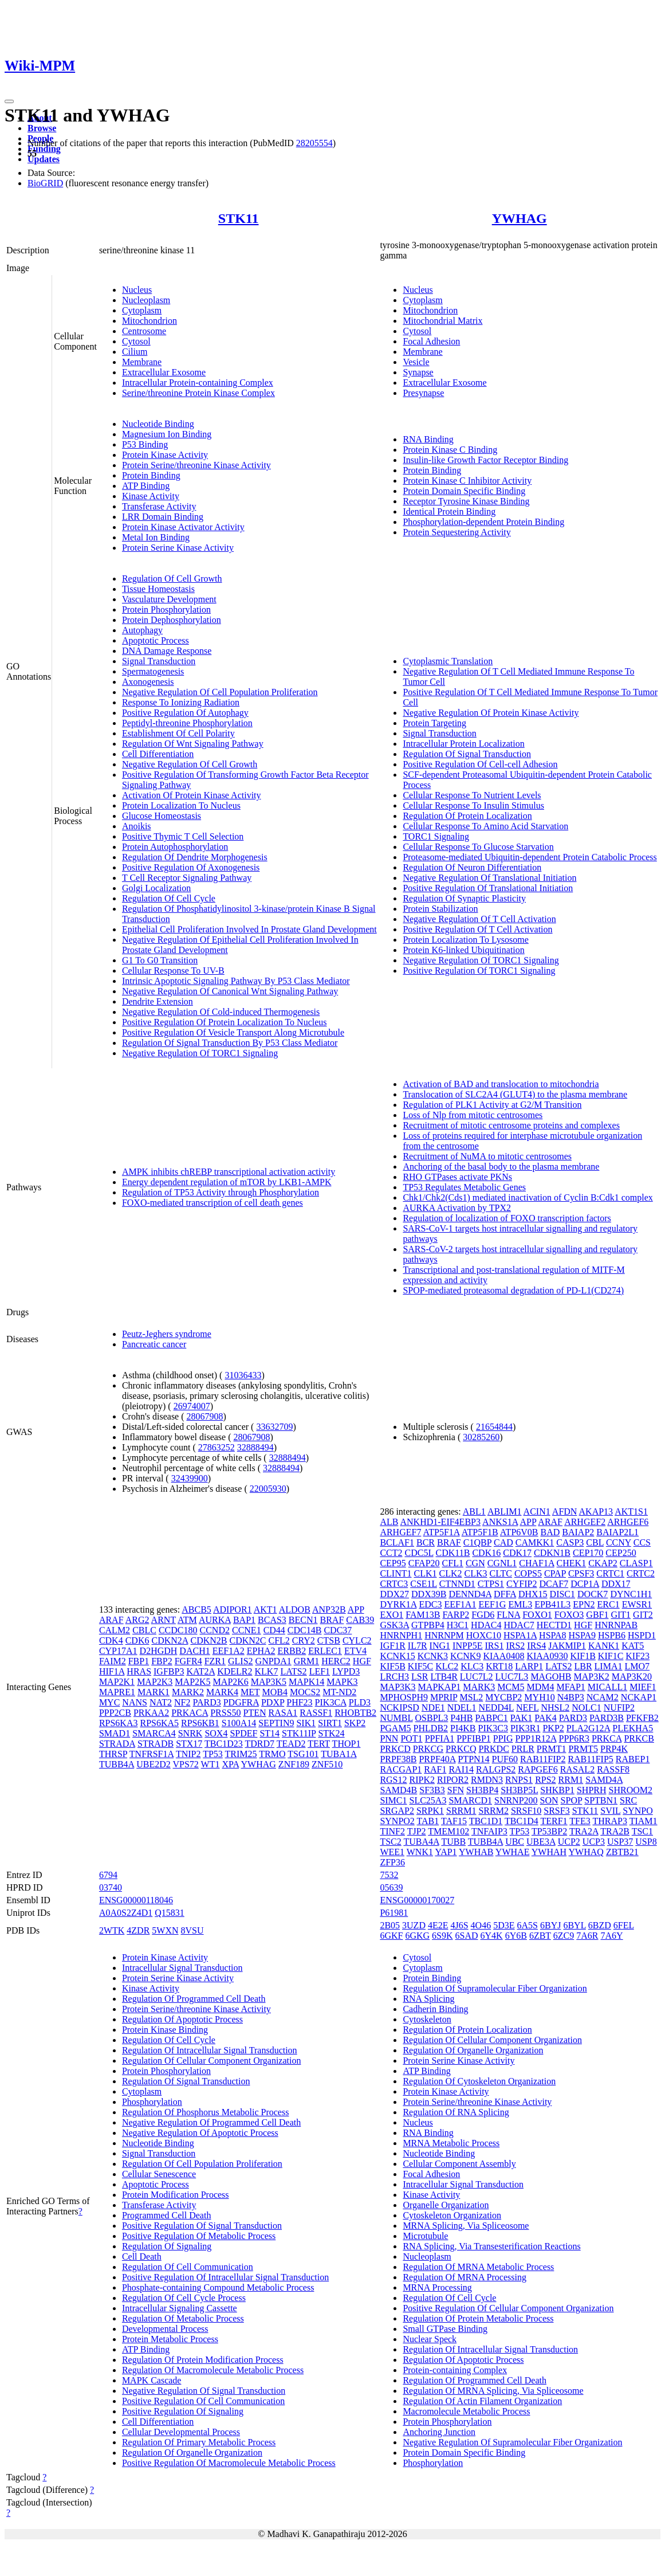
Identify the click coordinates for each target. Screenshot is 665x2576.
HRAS (139, 1671)
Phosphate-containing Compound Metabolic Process (218, 2287)
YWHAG (519, 218)
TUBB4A (116, 1764)
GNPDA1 (273, 1661)
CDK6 (137, 1640)
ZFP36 (392, 1862)
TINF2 (392, 1831)
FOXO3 (569, 1615)
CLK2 (450, 1573)
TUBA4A (421, 1841)
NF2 (182, 1702)
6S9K (442, 1935)
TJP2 (416, 1831)
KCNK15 (397, 1656)
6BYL (574, 1925)
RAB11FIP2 (542, 1759)
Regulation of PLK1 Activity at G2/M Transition (492, 1104)
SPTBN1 (600, 1800)
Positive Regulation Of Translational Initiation (488, 888)
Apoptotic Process (155, 640)
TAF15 (454, 1821)
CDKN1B (552, 1553)
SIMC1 (393, 1800)
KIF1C (610, 1656)
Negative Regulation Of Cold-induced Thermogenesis (221, 1012)
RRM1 (571, 1780)
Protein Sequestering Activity (456, 532)
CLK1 (425, 1573)
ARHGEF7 (400, 1532)
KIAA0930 (547, 1656)
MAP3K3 (397, 1687)
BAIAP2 (578, 1532)
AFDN (564, 1511)
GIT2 (643, 1615)
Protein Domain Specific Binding (464, 491)
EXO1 (391, 1615)
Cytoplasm (142, 310)
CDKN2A (169, 1640)
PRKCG (428, 1749)
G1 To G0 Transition (160, 960)
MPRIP (443, 1697)
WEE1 (392, 1852)
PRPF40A (437, 1759)
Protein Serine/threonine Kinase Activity (196, 465)
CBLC (144, 1630)
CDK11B (453, 1553)
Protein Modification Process (175, 2194)
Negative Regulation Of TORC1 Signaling (200, 1053)
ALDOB (294, 1609)
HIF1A (111, 1671)
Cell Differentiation (158, 754)
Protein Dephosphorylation (171, 620)
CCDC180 (178, 1630)
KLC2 (446, 1666)
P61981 (394, 1913)
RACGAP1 (401, 1769)
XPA (230, 1764)
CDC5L (419, 1553)
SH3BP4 (482, 1790)
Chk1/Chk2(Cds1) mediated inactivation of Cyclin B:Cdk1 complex (527, 1197)
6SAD (466, 1935)
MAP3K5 (268, 1682)
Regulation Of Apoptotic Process (182, 2019)
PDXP (272, 1702)
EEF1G (492, 1604)
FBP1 (138, 1661)
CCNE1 (246, 1630)
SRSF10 (526, 1811)
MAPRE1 (117, 1692)
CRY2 (303, 1640)
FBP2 (161, 1661)
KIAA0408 (503, 1656)
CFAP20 (424, 1563)
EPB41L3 (552, 1604)
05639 (391, 1887)
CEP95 (393, 1563)
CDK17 (517, 1553)
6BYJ (550, 1925)
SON (549, 1800)
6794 (108, 1875)
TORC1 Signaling (436, 836)
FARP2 (455, 1615)
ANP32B (329, 1609)
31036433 (243, 1375)
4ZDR (138, 1930)
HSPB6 (611, 1635)
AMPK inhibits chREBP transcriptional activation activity (228, 1172)
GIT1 (621, 1615)
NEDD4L (496, 1707)
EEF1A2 (229, 1651)
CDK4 (111, 1640)
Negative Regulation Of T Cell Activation (479, 919)
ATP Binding (146, 486)
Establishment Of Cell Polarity (178, 733)
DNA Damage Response (166, 651)
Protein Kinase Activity (165, 455)
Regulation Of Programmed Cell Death (194, 1998)
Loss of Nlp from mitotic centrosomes (472, 1115)
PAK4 (545, 1718)
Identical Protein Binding (449, 511)
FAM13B (423, 1615)
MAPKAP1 (439, 1687)
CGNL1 (502, 1563)
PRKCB (639, 1738)
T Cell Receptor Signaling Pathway (186, 878)
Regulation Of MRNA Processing (464, 2277)
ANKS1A (500, 1522)
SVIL (610, 1811)
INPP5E (467, 1645)
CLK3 (475, 1573)
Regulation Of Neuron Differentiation (472, 867)
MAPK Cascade (152, 2380)
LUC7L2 (476, 1676)
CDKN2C (247, 1640)
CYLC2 (357, 1640)
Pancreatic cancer (154, 1344)
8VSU (192, 1930)
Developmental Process (165, 2329)
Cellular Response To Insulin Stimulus (473, 805)
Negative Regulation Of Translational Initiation (489, 878)
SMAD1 (114, 1733)
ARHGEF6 (627, 1522)
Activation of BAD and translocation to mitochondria (501, 1084)
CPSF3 (581, 1573)
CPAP (555, 1573)
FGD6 (482, 1615)
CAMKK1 (535, 1542)
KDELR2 (234, 1671)
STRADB (155, 1743)
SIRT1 (330, 1723)
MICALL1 (607, 1687)
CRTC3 (394, 1584)
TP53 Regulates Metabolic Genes (464, 1187)
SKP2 (354, 1723)
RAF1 (435, 1769)
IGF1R (392, 1645)
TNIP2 (188, 1754)
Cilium (134, 351)
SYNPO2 (397, 1821)
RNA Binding (428, 439)
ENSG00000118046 (136, 1900)
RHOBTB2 (355, 1713)
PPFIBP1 (474, 1738)
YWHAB (476, 1852)
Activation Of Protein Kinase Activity (191, 795)
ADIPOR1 (232, 1609)
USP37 (620, 1841)
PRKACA (189, 1713)
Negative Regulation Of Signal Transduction (203, 2390)
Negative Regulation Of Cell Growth (189, 764)
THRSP (113, 1754)
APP (356, 1609)
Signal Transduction (158, 661)
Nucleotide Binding (158, 424)
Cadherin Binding (435, 2009)
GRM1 (306, 1661)
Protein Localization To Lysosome (465, 939)
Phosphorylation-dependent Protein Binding (483, 522)
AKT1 (265, 1609)
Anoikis (136, 826)
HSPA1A (520, 1635)
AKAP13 (596, 1511)
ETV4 (355, 1651)
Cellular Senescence (159, 2174)
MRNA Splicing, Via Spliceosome (466, 2225)
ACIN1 (537, 1511)
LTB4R (443, 1676)
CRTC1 (610, 1573)
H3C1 (458, 1625)
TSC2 (390, 1841)
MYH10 (539, 1697)
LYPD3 (346, 1671)
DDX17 (616, 1584)
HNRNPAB (616, 1625)
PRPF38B (398, 1759)
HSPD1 (642, 1635)
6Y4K (492, 1935)
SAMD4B (398, 1790)
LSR (419, 1676)
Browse (41, 128)
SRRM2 (493, 1811)
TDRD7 (259, 1743)
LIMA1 (609, 1666)
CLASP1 (636, 1563)
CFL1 (452, 1563)
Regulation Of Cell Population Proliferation (202, 2164)
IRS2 (515, 1645)
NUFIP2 (619, 1707)
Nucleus (137, 290)
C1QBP (477, 1542)
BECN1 (303, 1620)
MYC (109, 1702)
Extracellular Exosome (164, 372)
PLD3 (360, 1702)
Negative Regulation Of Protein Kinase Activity (491, 712)
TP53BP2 (549, 1831)
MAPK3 (341, 1682)
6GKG (417, 1935)
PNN (389, 1738)
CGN (475, 1563)
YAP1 (446, 1852)
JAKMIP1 (567, 1645)
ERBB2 (291, 1651)
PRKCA (606, 1738)
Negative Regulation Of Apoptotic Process (200, 2133)
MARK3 (479, 1687)
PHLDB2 (431, 1728)
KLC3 (472, 1666)
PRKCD (395, 1749)
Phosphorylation (152, 2102)
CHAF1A (536, 1563)
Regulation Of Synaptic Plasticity (464, 898)
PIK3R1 (525, 1728)
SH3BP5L (519, 1790)
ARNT (163, 1620)
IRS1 (494, 1645)
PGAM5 (395, 1728)
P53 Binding (145, 444)
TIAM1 (643, 1821)
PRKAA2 (151, 1713)
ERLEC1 (325, 1651)
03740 (110, 1887)
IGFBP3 (169, 1671)
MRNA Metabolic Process (451, 2143)
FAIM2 (112, 1661)
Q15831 (169, 1913)
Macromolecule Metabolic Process (466, 2411)
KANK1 (603, 1645)
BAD (550, 1532)
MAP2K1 (117, 1682)
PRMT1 (551, 1749)
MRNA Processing (437, 2287)
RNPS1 (519, 1780)
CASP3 (570, 1542)
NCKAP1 (638, 1697)
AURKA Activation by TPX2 (457, 1208)
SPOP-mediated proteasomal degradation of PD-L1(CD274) (513, 1290)
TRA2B (614, 1831)
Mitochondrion (149, 321)
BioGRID (45, 183)
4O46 (481, 1925)
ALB (389, 1522)
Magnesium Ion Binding (166, 434)
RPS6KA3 (118, 1723)
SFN (455, 1790)
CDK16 (486, 1553)
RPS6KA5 (159, 1723)
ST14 (269, 1733)
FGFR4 (188, 1661)
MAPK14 (306, 1682)
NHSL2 (555, 1707)
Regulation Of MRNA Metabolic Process (478, 2267)
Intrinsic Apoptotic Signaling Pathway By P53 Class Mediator (236, 981)
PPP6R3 (574, 1738)
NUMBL (396, 1718)
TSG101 (303, 1754)
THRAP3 (609, 1821)
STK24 (331, 1733)
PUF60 (505, 1759)
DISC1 (562, 1594)
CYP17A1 (118, 1651)
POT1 (411, 1738)
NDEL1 (462, 1707)
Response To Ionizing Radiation (180, 702)
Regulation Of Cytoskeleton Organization (479, 2081)
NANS (134, 1702)
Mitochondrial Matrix (442, 321)
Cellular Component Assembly (459, 2164)
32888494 (255, 1447)
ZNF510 (327, 1764)
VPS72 (186, 1764)
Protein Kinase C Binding (450, 449)
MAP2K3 (154, 1682)
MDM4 (540, 1687)
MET (250, 1692)
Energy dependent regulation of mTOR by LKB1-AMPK (227, 1182)
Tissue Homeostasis (158, 589)
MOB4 (275, 1692)
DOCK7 (592, 1594)
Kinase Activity (150, 496)
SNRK (190, 1733)
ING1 (440, 1645)
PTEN (254, 1713)
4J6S (459, 1925)
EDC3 (430, 1604)
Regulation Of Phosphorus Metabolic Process (205, 2112)
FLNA (508, 1615)
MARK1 (153, 1692)
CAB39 (360, 1620)
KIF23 (637, 1656)
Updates (43, 159)
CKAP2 (602, 1563)
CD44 (274, 1630)
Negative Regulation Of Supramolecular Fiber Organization (512, 2442)
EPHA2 (261, 1651)
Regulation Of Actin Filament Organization (482, 2401)
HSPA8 (552, 1635)
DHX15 (533, 1594)
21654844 (494, 1427)
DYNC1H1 (631, 1594)
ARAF (111, 1620)
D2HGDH (159, 1651)
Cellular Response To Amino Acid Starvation (485, 826)
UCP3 (594, 1841)
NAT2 (160, 1702)
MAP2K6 (231, 1682)
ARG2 (137, 1620)
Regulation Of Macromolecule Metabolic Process (213, 2370)
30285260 (481, 1437)
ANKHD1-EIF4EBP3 (440, 1522)
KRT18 (499, 1666)
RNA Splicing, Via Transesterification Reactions (491, 2246)
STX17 (189, 1743)
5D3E (503, 1925)
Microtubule (425, 2236)
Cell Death (142, 2256)
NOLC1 (586, 1707)
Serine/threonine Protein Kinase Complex (198, 393)
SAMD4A (604, 1780)
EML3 (520, 1604)
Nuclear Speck (430, 2339)
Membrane (142, 362)
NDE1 (433, 1707)
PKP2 (553, 1728)
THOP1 (346, 1743)
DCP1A (584, 1584)
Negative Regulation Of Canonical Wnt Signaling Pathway (230, 991)
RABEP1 (633, 1759)
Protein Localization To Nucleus (181, 805)
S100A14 (239, 1723)
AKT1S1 (631, 1511)
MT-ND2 (339, 1692)
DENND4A (469, 1594)
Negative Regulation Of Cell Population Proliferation (220, 692)
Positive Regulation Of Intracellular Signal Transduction (225, 2277)
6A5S (527, 1925)
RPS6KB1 (200, 1723)
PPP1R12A (535, 1738)
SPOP (572, 1800)
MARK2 (188, 1692)
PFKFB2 (642, 1718)
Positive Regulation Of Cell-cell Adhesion (480, 764)
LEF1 (319, 1671)
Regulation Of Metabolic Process (183, 2318)
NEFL (527, 1707)
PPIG (503, 1738)
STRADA (117, 1743)
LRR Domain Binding (162, 517)
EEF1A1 (460, 1604)
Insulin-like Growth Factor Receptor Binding (485, 460)
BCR (425, 1542)
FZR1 (215, 1661)
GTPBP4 (427, 1625)
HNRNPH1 (401, 1635)
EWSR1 (637, 1604)
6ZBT (540, 1935)
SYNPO (637, 1811)
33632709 (274, 1427)
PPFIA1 (440, 1738)
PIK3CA (331, 1702)
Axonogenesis (148, 682)
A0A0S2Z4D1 (125, 1913)
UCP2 (569, 1841)
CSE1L (423, 1584)
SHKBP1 (557, 1790)
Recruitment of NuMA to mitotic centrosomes (487, 1156)
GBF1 (597, 1615)
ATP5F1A (441, 1532)
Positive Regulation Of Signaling (182, 2411)
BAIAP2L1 (617, 1532)
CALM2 (114, 1630)
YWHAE (512, 1852)
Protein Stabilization (440, 908)
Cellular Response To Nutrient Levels (472, 795)
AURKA (215, 1620)
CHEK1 (572, 1563)
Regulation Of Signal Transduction (467, 754)
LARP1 (529, 1666)
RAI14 (461, 1769)
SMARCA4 (154, 1733)
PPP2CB (115, 1713)
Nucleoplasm (146, 300)
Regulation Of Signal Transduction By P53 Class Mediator (229, 1043)
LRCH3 (394, 1676)
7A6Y (612, 1935)
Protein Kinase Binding (165, 2029)
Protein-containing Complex (455, 2370)
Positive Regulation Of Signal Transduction (202, 2225)
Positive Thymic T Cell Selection (182, 836)
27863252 (216, 1447)
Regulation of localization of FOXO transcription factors (507, 1218)
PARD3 (206, 1702)
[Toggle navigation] (9, 101)
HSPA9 (582, 1635)
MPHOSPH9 (404, 1697)
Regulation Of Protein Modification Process (203, 2360)
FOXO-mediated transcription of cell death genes (212, 1202)
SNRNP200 (516, 1800)
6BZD (599, 1925)
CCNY (618, 1542)
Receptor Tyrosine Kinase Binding (466, 501)
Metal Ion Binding (156, 537)
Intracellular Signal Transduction (182, 1968)
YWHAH (549, 1852)
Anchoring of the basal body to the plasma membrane (501, 1166)
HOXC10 (483, 1635)
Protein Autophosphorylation (175, 847)
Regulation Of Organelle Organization (192, 2452)
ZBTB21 (622, 1852)
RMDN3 (487, 1780)
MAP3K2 (591, 1676)
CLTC (500, 1573)
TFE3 (579, 1821)
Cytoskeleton (427, 2019)
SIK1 (306, 1723)
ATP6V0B (519, 1532)
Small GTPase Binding (445, 2329)
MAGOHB (550, 1676)
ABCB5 (196, 1609)
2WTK (111, 1930)
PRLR (522, 1749)
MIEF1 (642, 1687)
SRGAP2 (397, 1811)
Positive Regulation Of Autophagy (185, 712)
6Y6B (516, 1935)
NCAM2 (603, 1697)
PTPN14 (473, 1759)
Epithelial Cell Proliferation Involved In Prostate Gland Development (249, 929)
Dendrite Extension (157, 1001)
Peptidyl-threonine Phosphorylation (187, 723)
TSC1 (642, 1831)
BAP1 (244, 1620)
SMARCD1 (470, 1800)
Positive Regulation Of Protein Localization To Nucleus (224, 1022)
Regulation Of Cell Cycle (168, 898)
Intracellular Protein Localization (463, 743)
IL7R (417, 1645)
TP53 (213, 1754)
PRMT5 (583, 1749)
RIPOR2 (453, 1780)
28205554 (314, 143)
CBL (595, 1542)
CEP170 (588, 1553)
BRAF (332, 1620)
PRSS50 (225, 1713)
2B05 (390, 1925)
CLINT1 (395, 1573)
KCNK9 (465, 1656)
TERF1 (553, 1821)
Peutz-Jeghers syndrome (166, 1334)
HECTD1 (554, 1625)
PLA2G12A (588, 1728)
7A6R (587, 1935)
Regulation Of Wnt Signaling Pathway (192, 743)
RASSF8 (613, 1769)
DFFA (505, 1594)
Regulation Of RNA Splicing (456, 2112)
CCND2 (215, 1630)
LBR (583, 1666)
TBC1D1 (486, 1821)
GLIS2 (240, 1661)
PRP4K (614, 1749)
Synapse (418, 372)
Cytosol (136, 341)
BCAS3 (272, 1620)
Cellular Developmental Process (181, 2432)
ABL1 (474, 1511)
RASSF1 (316, 1713)
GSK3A (394, 1625)
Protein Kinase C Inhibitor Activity (467, 480)
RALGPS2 (496, 1769)
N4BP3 (570, 1697)
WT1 (210, 1764)
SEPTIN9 (276, 1723)
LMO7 (637, 1666)
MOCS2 (305, 1692)
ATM (187, 1620)
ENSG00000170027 (417, 1900)
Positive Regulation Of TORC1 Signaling (479, 970)
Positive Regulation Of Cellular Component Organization (508, 2308)
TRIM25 (241, 1754)
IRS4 (536, 1645)
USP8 (645, 1841)
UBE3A (541, 1841)
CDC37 (338, 1630)
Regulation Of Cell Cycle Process (184, 2298)
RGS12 (393, 1780)
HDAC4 (486, 1625)
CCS (642, 1542)
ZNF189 (293, 1764)
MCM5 (510, 1687)
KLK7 (266, 1671)
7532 (389, 1875)
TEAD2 (291, 1743)
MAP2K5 (192, 1682)
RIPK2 (422, 1780)
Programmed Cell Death (166, 2215)
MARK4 (222, 1692)
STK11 (238, 218)
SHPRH (592, 1790)
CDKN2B (208, 1640)
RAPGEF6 (537, 1769)
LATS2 (293, 1671)
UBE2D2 (153, 1764)
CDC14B (305, 1630)
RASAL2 (577, 1769)
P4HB (461, 1718)
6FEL (623, 1925)
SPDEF (243, 1733)
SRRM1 (461, 1811)
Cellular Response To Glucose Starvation (478, 847)
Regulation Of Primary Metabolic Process (199, 2442)
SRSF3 (556, 1811)
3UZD (414, 1925)
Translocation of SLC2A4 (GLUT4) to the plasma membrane (515, 1094)
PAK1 (521, 1718)
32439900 (189, 1478)
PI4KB (462, 1728)
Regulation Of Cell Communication (187, 2267)
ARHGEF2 (584, 1522)
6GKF (391, 1935)
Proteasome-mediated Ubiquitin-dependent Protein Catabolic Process (529, 857)
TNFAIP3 (489, 1831)
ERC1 (608, 1604)
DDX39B (428, 1594)
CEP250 (620, 1553)
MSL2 (471, 1697)
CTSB (328, 1640)
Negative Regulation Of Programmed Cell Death (211, 2122)
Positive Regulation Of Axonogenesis (190, 867)
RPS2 (545, 1780)
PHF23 (299, 1702)
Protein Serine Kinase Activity (178, 547)
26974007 (192, 1406)
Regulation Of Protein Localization (467, 816)
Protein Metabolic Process (170, 2339)
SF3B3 (431, 1790)
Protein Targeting (434, 723)
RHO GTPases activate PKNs (457, 1177)
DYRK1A (398, 1604)
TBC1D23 (223, 1743)
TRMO (272, 1754)
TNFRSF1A (151, 1754)
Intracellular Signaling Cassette (179, 2308)
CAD (503, 1542)
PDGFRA (241, 1702)
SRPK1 (430, 1811)
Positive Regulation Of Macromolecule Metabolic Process (229, 2463)
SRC (628, 1800)
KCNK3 (433, 1656)
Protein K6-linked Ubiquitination (463, 950)
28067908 (205, 1416)
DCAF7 (553, 1584)
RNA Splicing (428, 1998)
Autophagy (142, 630)
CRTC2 (641, 1573)
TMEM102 (448, 1831)
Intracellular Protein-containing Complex (197, 382)
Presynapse (423, 393)
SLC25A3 (428, 1800)
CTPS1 (491, 1584)
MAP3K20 (632, 1676)
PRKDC (493, 1749)
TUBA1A (338, 1754)
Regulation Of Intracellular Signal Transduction (209, 2050)
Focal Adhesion (431, 341)
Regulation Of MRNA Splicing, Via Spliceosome (493, 2390)
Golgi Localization (156, 888)
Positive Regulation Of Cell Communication (203, 2401)
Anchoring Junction (439, 2432)
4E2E (438, 1925)
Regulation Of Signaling (166, 2246)
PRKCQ (461, 1749)
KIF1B (582, 1656)
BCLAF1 (397, 1542)
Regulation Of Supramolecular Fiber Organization (495, 1988)
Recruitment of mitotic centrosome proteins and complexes (511, 1125)
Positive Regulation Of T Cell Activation (477, 929)
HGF (362, 1661)
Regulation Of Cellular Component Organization (211, 2060)
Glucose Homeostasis (161, 816)
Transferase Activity (159, 506)
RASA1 (283, 1713)
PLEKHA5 (632, 1728)
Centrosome (144, 331)
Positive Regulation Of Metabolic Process (199, 2236)
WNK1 (420, 1852)
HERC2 (336, 1661)
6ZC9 (563, 1935)
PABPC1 (491, 1718)
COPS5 (528, 1573)
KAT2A (200, 1671)
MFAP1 (570, 1687)
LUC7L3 (512, 1676)
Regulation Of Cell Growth (172, 578)
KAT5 (632, 1645)
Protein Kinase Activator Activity (183, 527)
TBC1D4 (521, 1821)
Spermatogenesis (153, 671)
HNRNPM (443, 1635)
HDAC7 (518, 1625)
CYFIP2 (521, 1584)
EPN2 (584, 1604)
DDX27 (394, 1594)
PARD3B (606, 1718)
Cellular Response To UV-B (173, 970)
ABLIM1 (504, 1511)
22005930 (268, 1488)
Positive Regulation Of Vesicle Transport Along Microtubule (233, 1032)
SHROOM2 (630, 1790)
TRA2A (584, 1831)
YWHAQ (586, 1852)
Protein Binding (151, 475)
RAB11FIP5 (590, 1759)
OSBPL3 (431, 1718)
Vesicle (416, 362)
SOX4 (215, 1733)
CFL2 (279, 1640)
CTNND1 (457, 1584)
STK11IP (299, 1733)
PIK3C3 (493, 1728)
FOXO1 (537, 1615)
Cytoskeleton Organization (452, 2215)
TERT (319, 1743)
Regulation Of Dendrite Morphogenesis (194, 857)
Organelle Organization (446, 2205)
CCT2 (391, 1553)
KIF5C (420, 1666)
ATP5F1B (480, 1532)
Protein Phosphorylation (166, 609)
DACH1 (194, 1651)
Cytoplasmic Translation (448, 661)
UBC (514, 1841)
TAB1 (428, 1821)
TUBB (453, 1841)
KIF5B (392, 1666)
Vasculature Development (169, 599)
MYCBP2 (503, 1697)
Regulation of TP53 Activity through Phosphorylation (220, 1192)
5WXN (165, 1930)
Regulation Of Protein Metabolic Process (478, 2318)
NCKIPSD (399, 1707)
